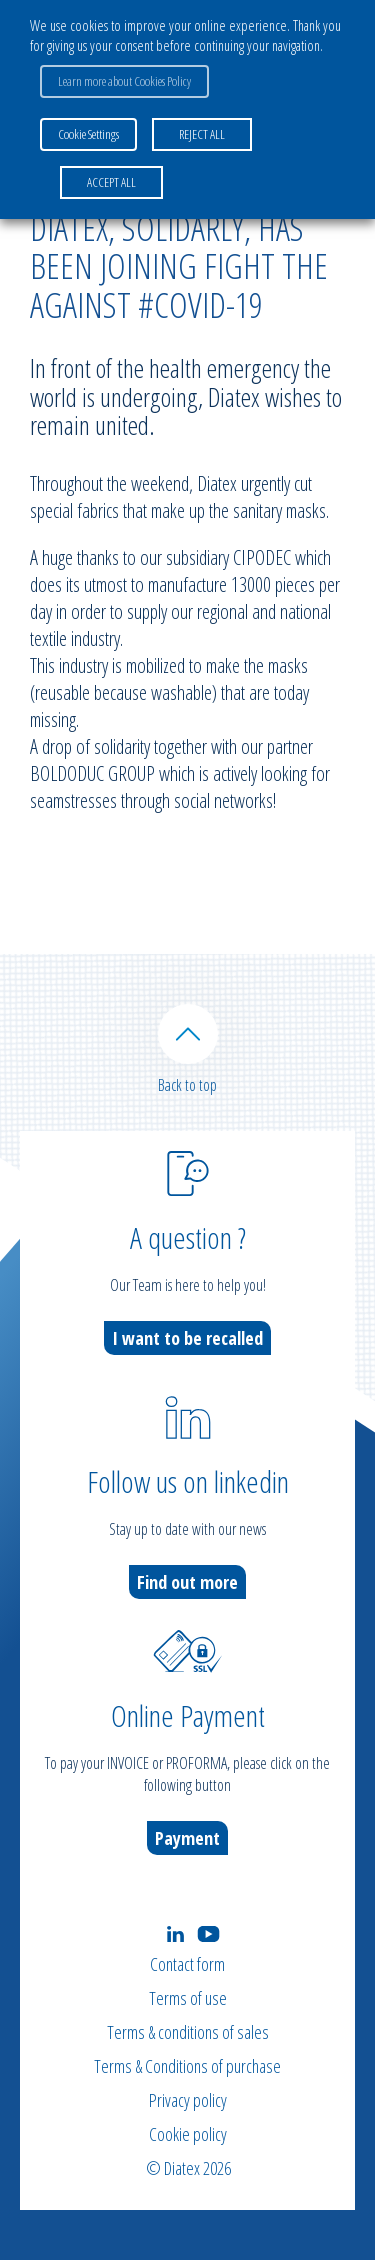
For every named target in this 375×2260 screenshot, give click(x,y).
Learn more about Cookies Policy (124, 81)
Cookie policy (188, 2134)
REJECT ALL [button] (202, 134)
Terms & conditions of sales (188, 2032)
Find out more (187, 1582)
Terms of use (188, 1998)
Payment (187, 1838)
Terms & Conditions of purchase (187, 2066)
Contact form (187, 1964)
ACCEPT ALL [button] (111, 182)
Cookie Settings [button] (88, 134)
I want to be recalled (187, 1338)
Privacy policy (188, 2100)
